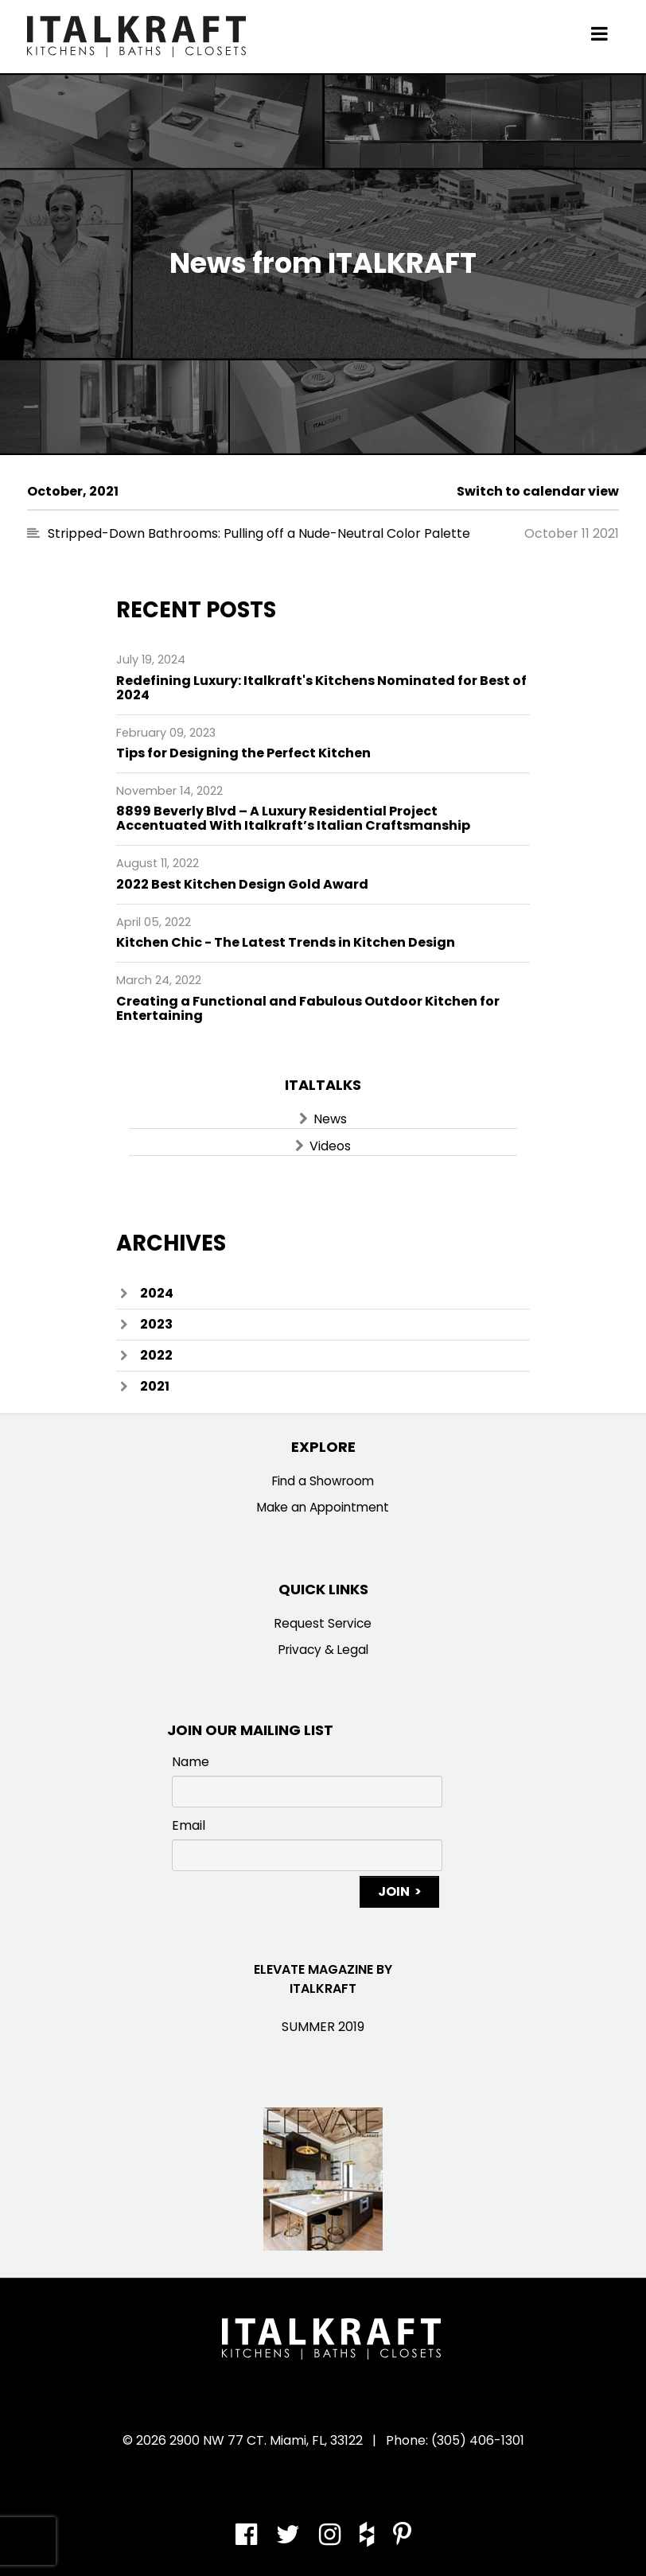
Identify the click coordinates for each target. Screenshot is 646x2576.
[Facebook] (251, 2539)
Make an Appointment (323, 1507)
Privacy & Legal (323, 1649)
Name (190, 1762)
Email (188, 1825)
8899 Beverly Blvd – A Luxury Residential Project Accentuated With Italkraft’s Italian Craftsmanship (293, 818)
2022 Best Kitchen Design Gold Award (242, 884)
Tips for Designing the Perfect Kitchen (243, 753)
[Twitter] (289, 2539)
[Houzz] (368, 2539)
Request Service (323, 1623)
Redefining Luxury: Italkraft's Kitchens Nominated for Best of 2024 (321, 687)
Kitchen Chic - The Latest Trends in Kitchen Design (285, 942)
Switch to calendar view (538, 491)
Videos (330, 1146)
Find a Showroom (323, 1481)
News (330, 1119)
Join (394, 1891)
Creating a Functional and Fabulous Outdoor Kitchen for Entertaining (308, 1008)
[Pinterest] (398, 2539)
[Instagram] (331, 2539)
